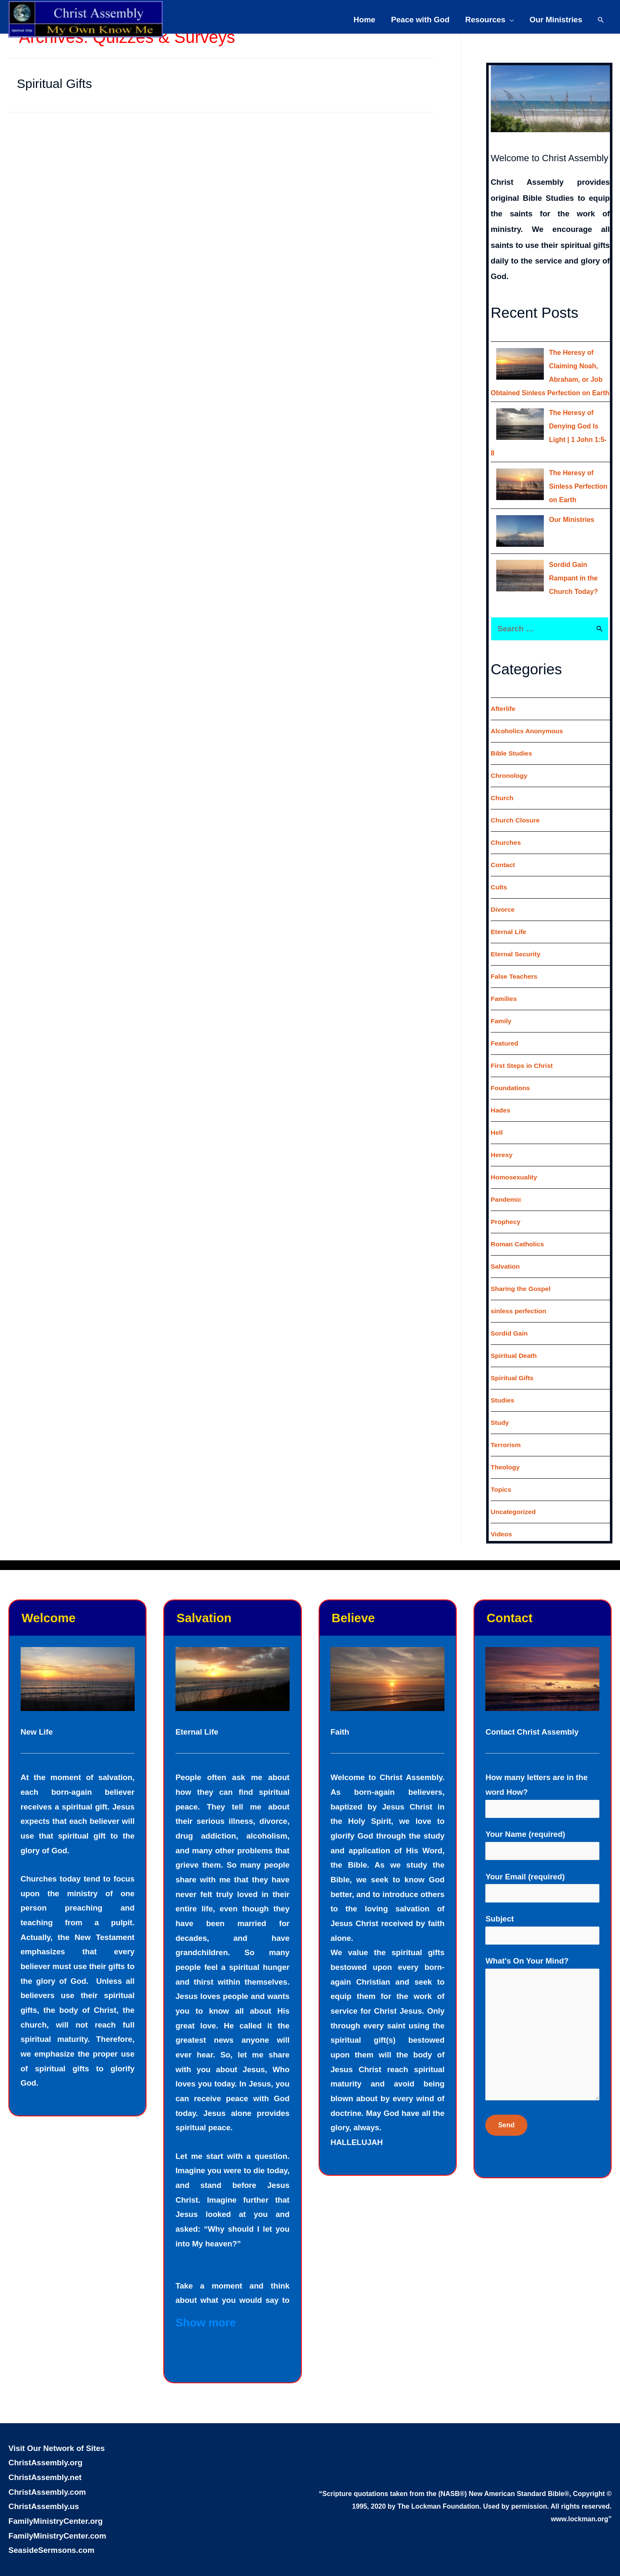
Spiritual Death (514, 1342)
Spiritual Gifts (54, 83)
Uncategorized (514, 1498)
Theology (506, 1453)
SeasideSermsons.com (51, 2536)
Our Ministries (556, 17)
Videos (502, 1520)
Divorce (503, 895)
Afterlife (503, 695)
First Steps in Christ (523, 1052)
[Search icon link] (601, 18)
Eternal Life (509, 918)
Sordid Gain (510, 1319)
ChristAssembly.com (47, 2478)
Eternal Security (516, 940)
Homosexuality (515, 1163)
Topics (501, 1476)
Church (502, 784)
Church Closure (516, 806)
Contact (503, 851)
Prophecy (506, 1208)
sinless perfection (519, 1297)
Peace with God (420, 17)
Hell (497, 1119)
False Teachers (515, 962)
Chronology (510, 762)
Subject (542, 1917)
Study (500, 1409)
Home (364, 17)
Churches (506, 829)
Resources (485, 17)
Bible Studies (512, 739)
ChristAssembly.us (43, 2492)
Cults (499, 873)
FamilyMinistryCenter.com (57, 2522)
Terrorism (506, 1431)
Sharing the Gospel (522, 1275)
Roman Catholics (518, 1230)
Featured (505, 1029)
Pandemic (507, 1186)
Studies (503, 1386)
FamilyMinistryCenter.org (55, 2507)
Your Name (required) (542, 1832)
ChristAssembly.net (45, 2463)
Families (504, 985)
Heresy (502, 1141)
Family (501, 1007)
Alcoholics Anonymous (528, 717)
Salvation (506, 1252)
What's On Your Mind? (542, 2020)
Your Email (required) (542, 1874)
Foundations (511, 1074)
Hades (501, 1096)
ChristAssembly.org (45, 2449)
